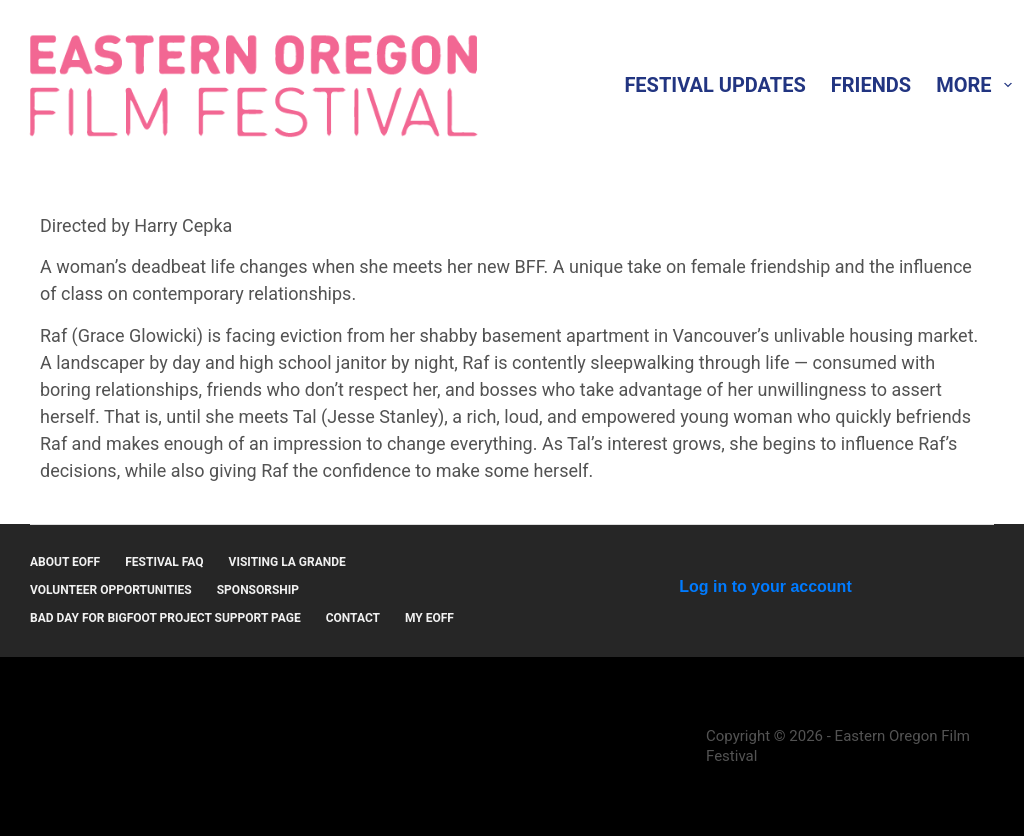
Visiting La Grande (287, 562)
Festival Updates (714, 85)
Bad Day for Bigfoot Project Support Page (165, 618)
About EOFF (65, 562)
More (977, 85)
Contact (353, 618)
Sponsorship (258, 590)
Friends (871, 85)
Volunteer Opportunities (111, 590)
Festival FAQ (164, 562)
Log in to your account (765, 586)
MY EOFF (429, 618)
